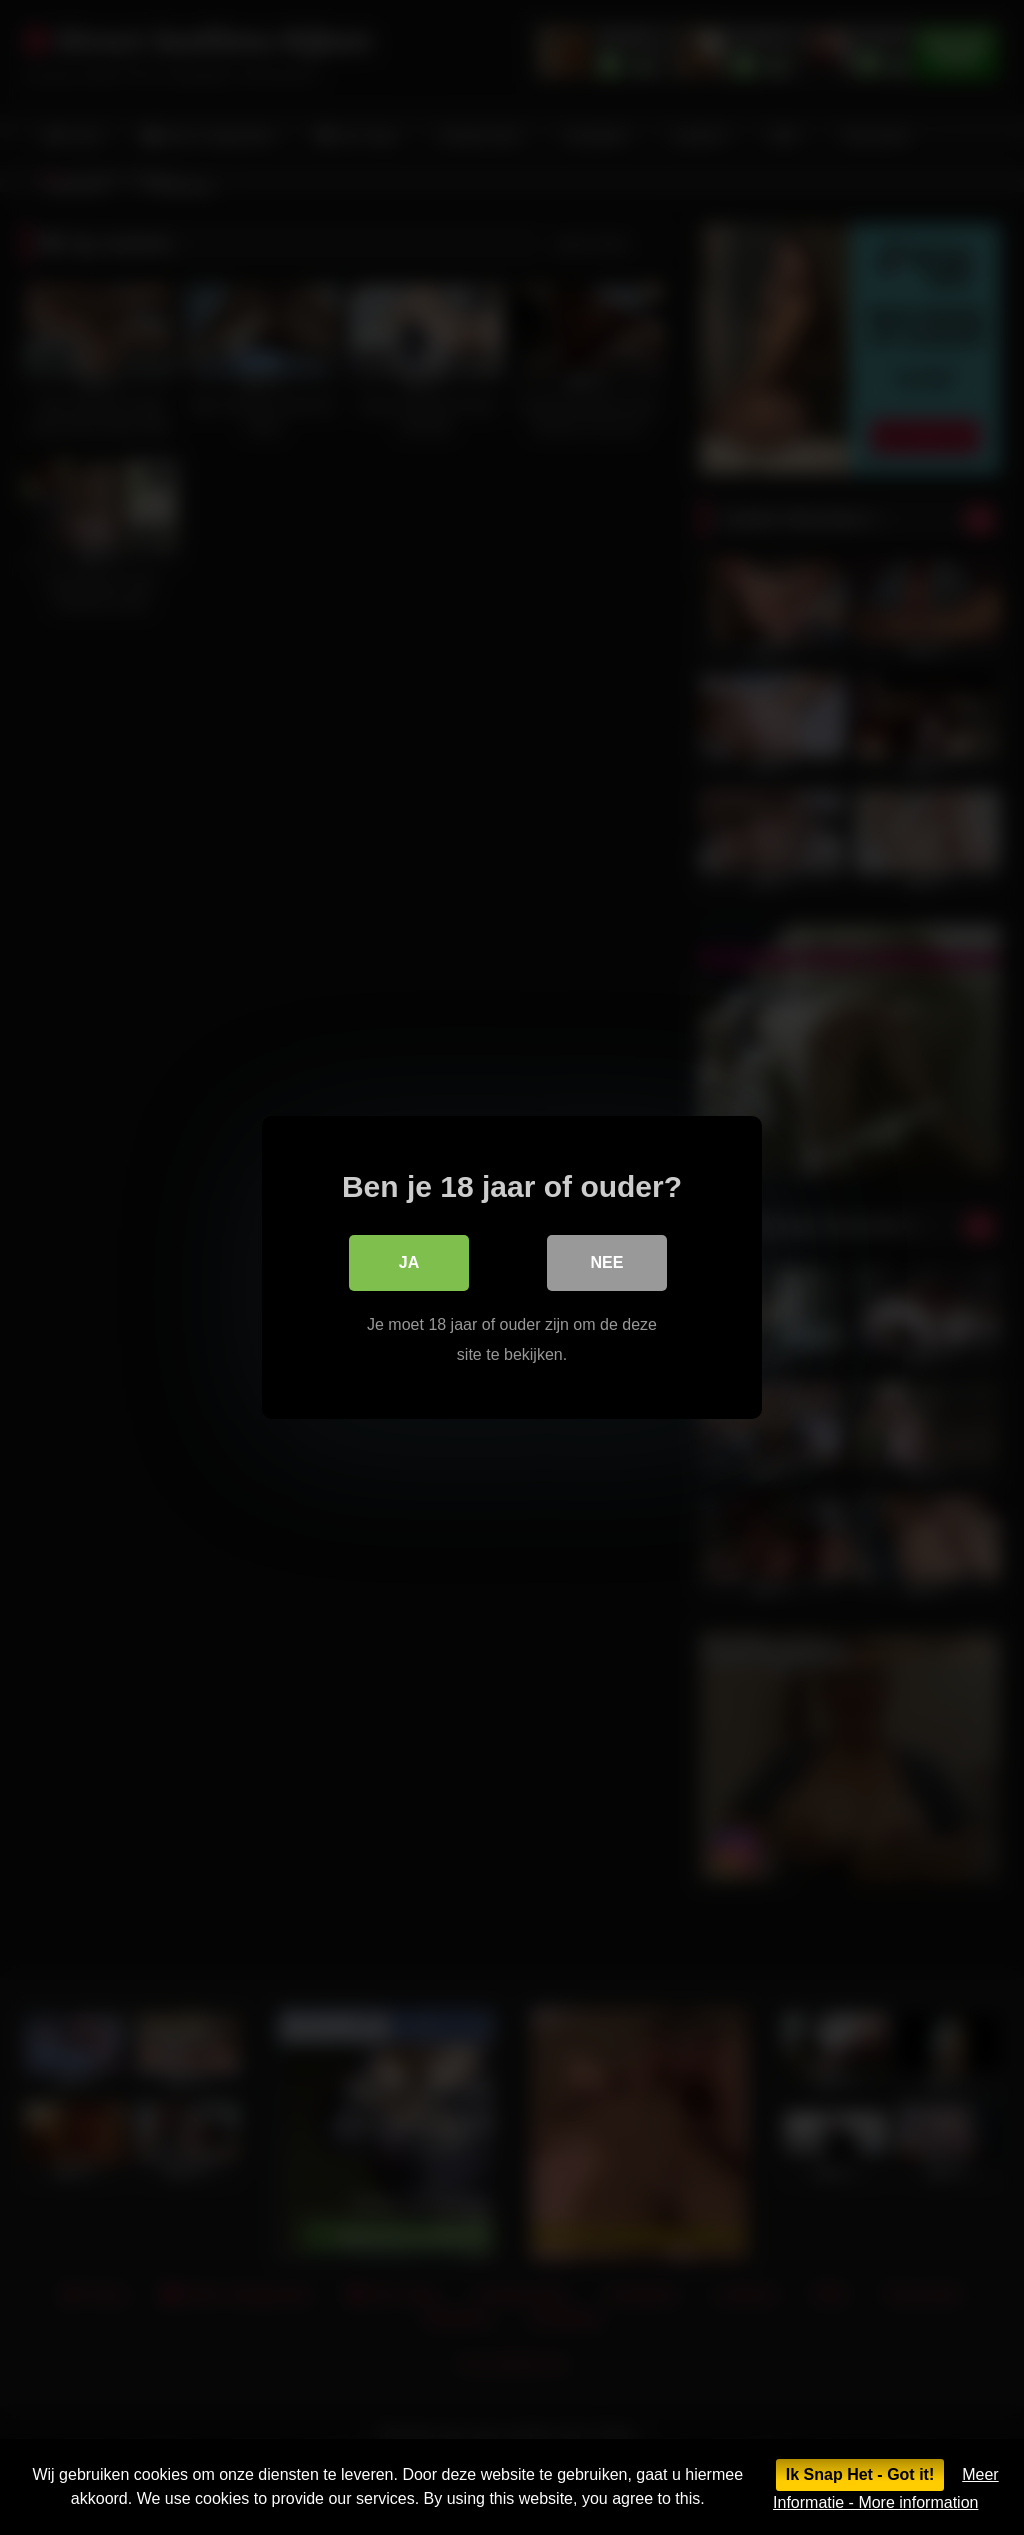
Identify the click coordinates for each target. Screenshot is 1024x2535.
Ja (409, 1262)
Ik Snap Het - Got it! (860, 2474)
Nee (607, 1262)
